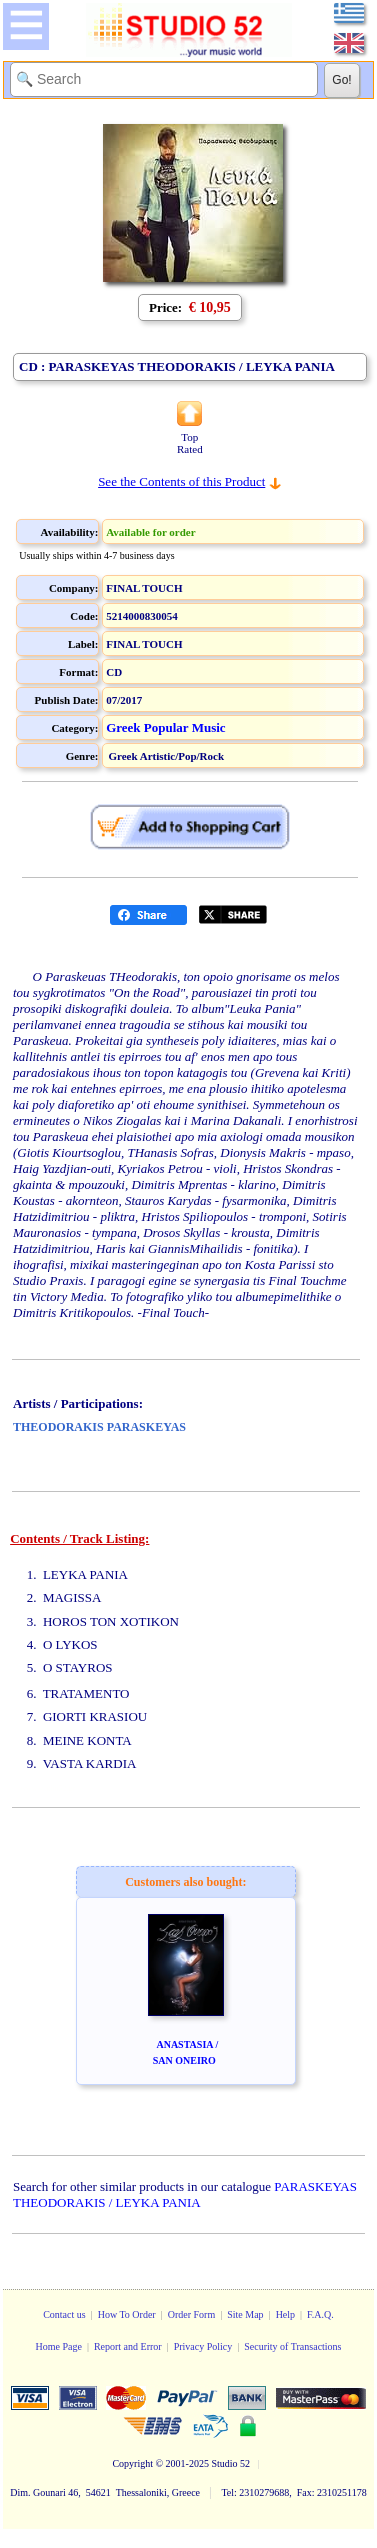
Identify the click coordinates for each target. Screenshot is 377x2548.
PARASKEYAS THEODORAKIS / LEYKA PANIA (185, 2194)
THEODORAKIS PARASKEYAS (99, 1427)
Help (285, 2314)
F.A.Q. (320, 2314)
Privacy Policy (203, 2346)
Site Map (245, 2314)
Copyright (132, 2463)
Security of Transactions (292, 2346)
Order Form (192, 2314)
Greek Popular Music (165, 727)
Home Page (58, 2346)
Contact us (64, 2314)
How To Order (127, 2314)
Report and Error (128, 2346)
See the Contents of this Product (181, 481)
